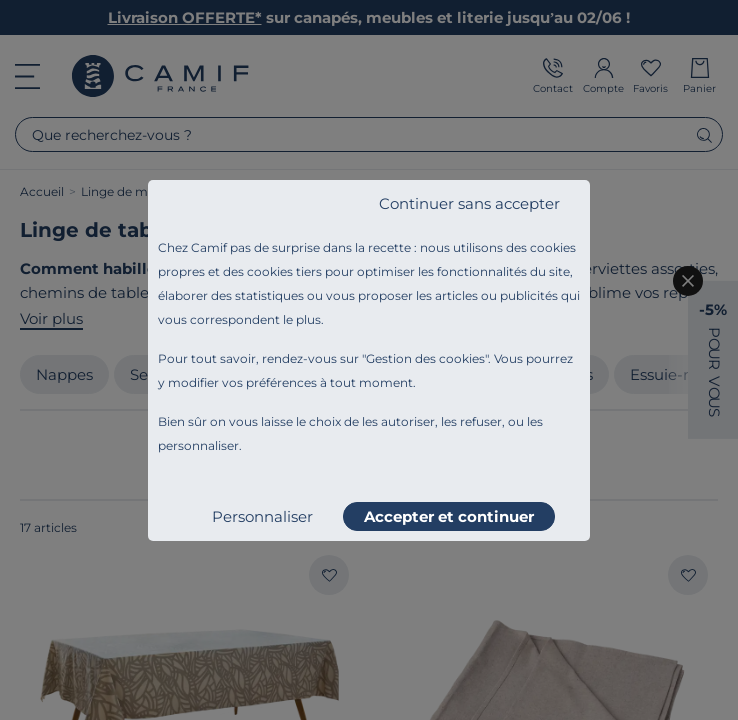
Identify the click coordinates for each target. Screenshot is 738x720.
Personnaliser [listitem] (262, 516)
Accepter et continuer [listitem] (449, 516)
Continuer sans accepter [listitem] (469, 203)
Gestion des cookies (425, 358)
